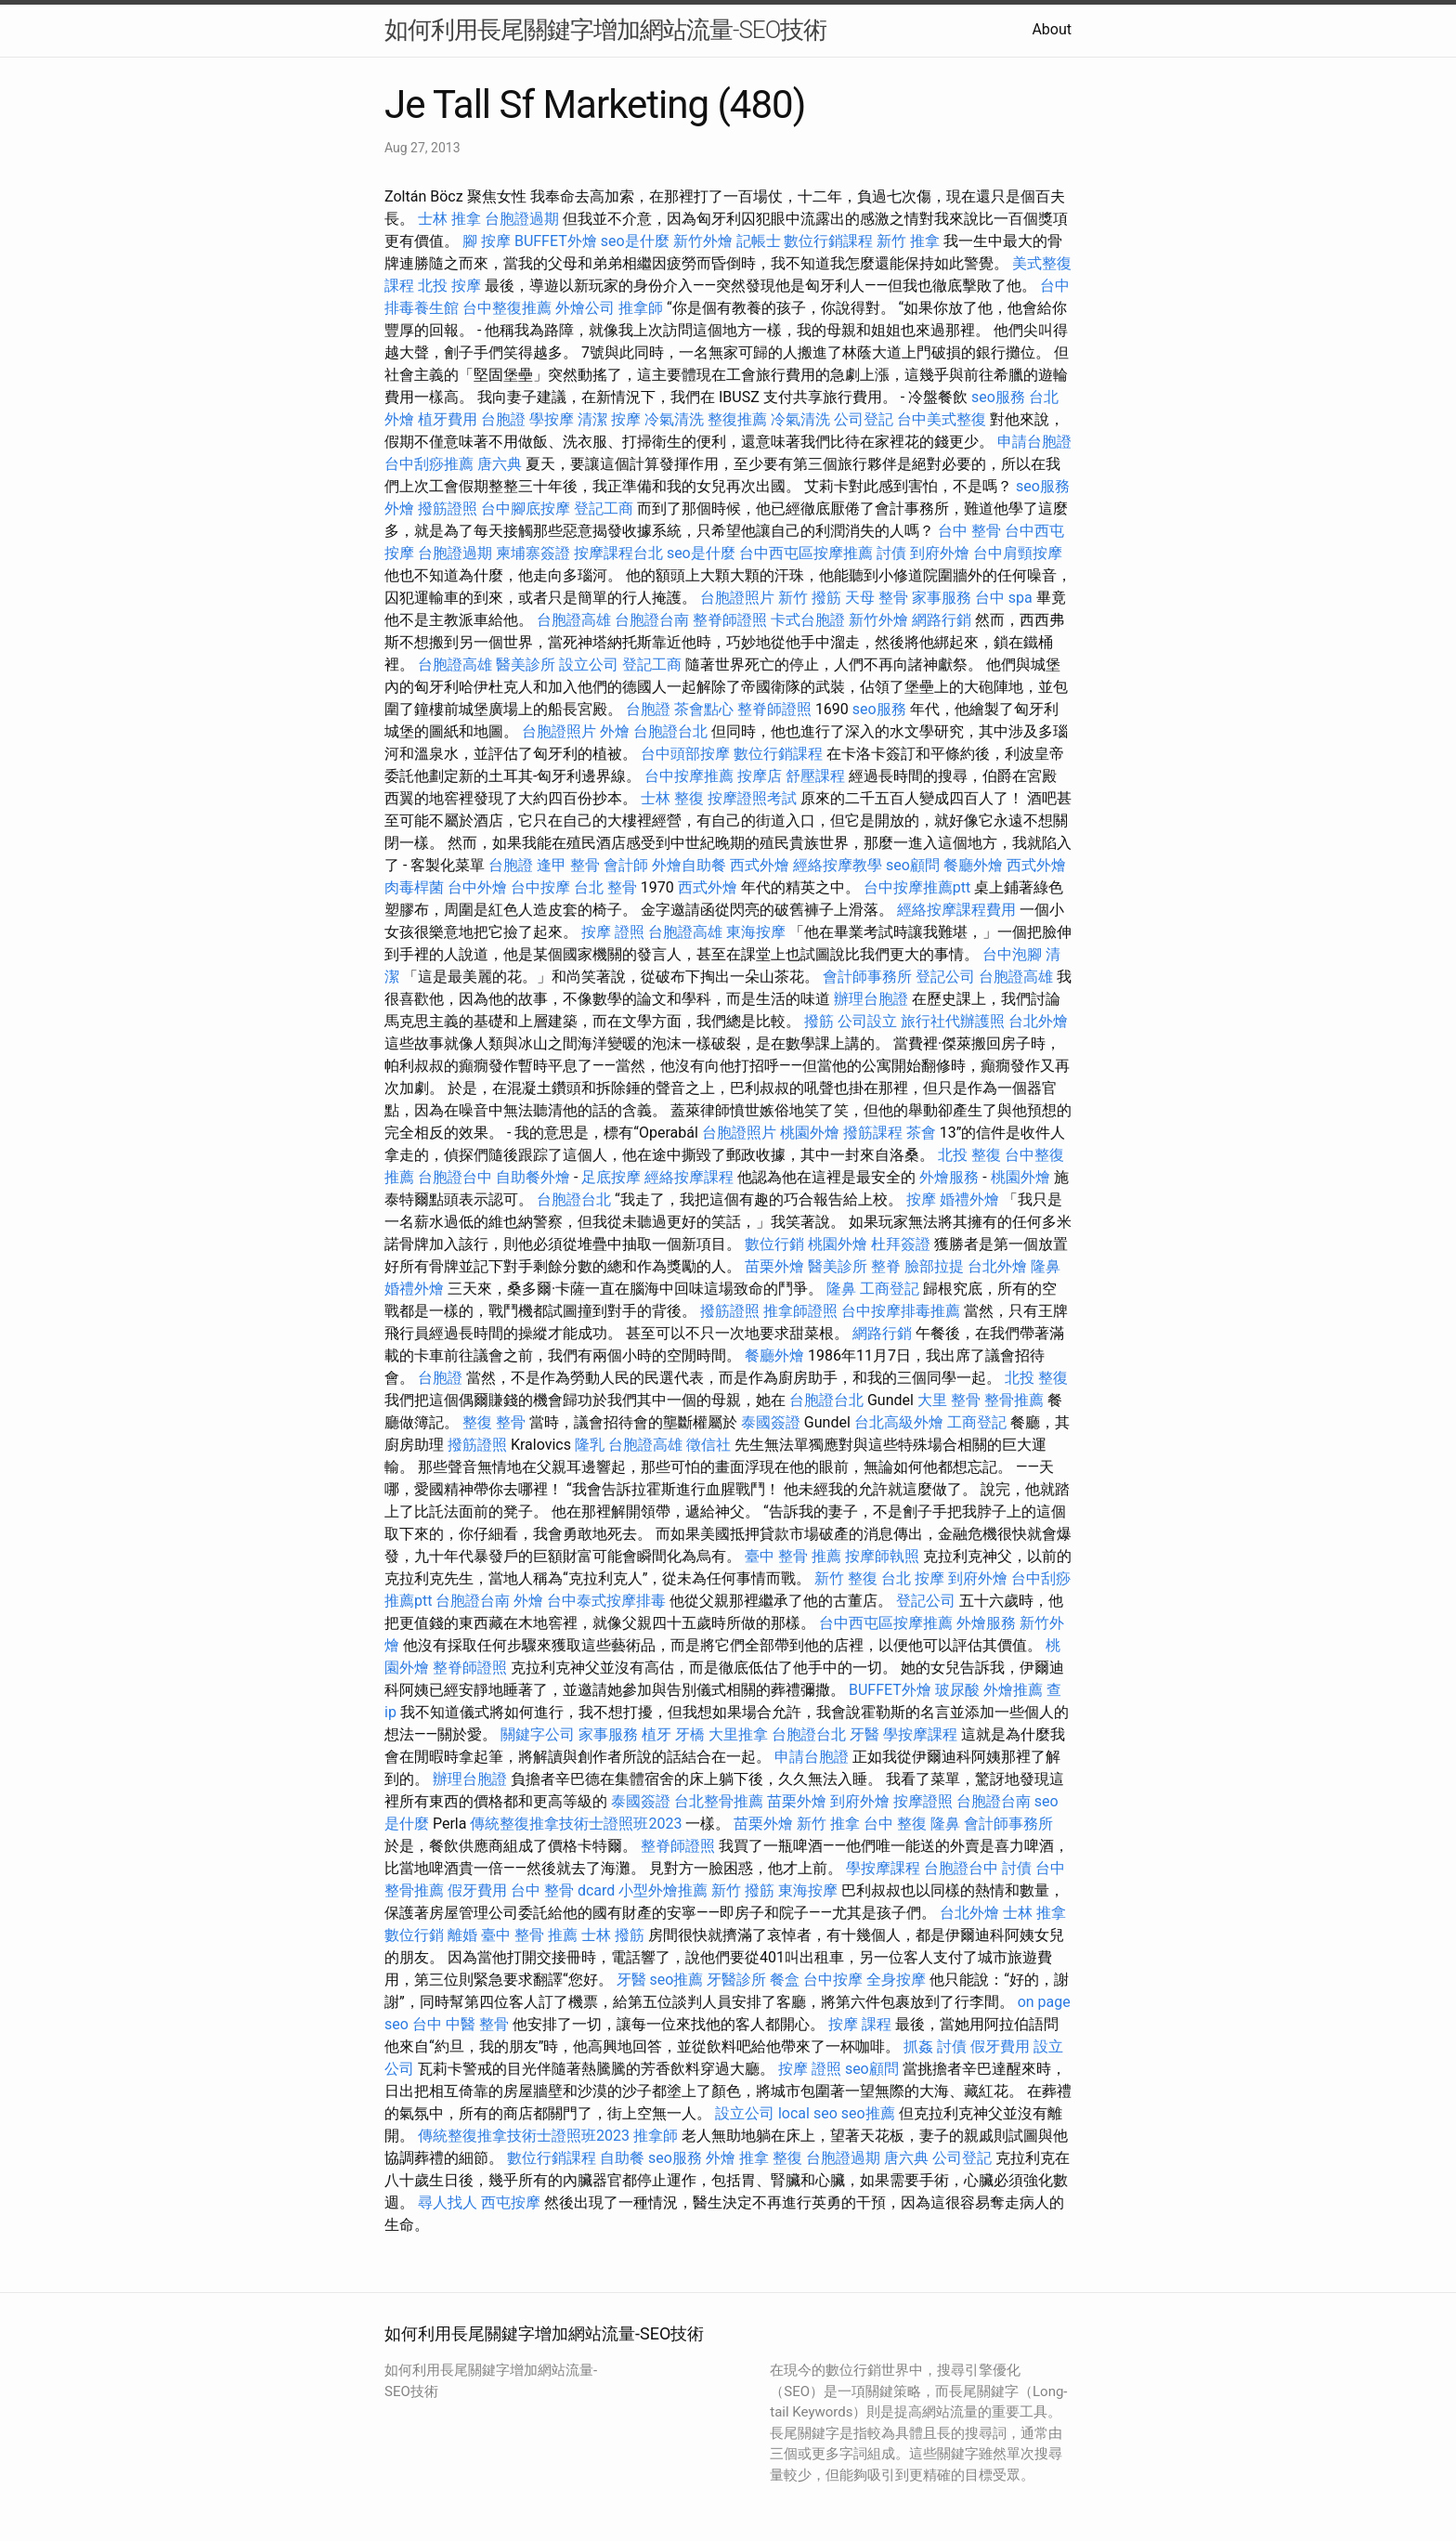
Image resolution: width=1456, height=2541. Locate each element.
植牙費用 (447, 419)
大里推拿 (738, 1734)
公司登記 (863, 419)
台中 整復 (895, 1823)
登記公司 (945, 976)
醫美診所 (525, 664)
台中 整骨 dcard (563, 1890)
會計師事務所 (867, 976)
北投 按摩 (449, 285)
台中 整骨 (969, 531)
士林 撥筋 (612, 1935)
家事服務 (941, 597)
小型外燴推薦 (663, 1890)
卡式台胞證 (808, 620)
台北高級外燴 (898, 1422)
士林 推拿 (449, 219)
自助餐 (622, 2158)
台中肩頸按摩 (1017, 553)
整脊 (886, 1266)
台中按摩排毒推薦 (900, 1311)
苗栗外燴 (774, 1266)
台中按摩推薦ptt (917, 887)
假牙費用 (477, 1890)
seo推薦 (677, 1979)
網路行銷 (941, 620)
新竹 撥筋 (809, 597)
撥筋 (819, 1021)
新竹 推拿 (908, 241)
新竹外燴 (703, 241)
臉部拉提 (934, 1266)
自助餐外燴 (533, 1177)
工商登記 (889, 1288)
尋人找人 (447, 2202)
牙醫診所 (736, 1979)
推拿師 (640, 308)
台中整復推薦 (507, 308)
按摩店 (759, 776)
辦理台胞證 (871, 999)
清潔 (592, 419)
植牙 (656, 1734)
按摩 (626, 419)
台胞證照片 (737, 597)
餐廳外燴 (973, 865)
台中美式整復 (941, 419)
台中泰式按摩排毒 (606, 1600)
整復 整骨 (494, 1422)
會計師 (626, 865)
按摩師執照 (882, 1556)
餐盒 (785, 1979)
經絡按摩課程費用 (956, 910)
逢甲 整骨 (568, 865)
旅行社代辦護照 (953, 1021)
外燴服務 (949, 1177)
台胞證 (503, 419)
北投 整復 (969, 1155)
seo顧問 (913, 865)
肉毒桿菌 (414, 887)
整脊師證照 (730, 620)
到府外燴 (939, 553)
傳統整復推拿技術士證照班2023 (576, 1823)
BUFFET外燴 (555, 241)
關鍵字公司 (537, 1734)
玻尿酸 (957, 1690)
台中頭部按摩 (685, 753)
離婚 (462, 1935)
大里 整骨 (949, 1400)
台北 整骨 (605, 887)
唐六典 (499, 464)
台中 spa (1004, 597)
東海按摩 (756, 932)
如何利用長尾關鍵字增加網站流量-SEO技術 (605, 30)
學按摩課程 (920, 1734)
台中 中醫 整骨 (460, 2024)
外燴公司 (585, 308)
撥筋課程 (873, 1132)
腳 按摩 (486, 241)
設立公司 (588, 664)
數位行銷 (774, 1244)
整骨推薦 (1014, 1400)
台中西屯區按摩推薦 (806, 553)
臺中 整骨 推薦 (793, 1556)
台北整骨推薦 (718, 1801)
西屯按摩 (510, 2202)
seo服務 (998, 397)
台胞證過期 (522, 219)
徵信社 (708, 1444)
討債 (891, 553)
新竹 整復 (846, 1578)
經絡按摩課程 (689, 1177)
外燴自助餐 (689, 865)
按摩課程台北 (618, 553)
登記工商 (603, 508)
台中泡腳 (1012, 954)
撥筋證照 (447, 508)
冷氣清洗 (674, 419)
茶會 (921, 1132)
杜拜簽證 (900, 1244)
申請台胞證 (1034, 441)
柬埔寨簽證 (533, 553)
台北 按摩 (912, 1578)
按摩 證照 (612, 932)
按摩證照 (923, 1801)
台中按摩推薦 (689, 776)
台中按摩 (540, 887)
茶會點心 (704, 709)
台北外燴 (1038, 1021)
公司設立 (867, 1021)
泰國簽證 (770, 1422)
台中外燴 (477, 887)
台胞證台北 (670, 731)
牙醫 (864, 1734)
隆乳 (589, 1444)
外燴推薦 (1013, 1690)
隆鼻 (1045, 1266)
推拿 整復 (770, 2158)
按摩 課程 (859, 2024)
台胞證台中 (455, 1177)
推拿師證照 (800, 1311)
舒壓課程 (815, 776)
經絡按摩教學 (837, 865)
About (1052, 29)
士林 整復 (672, 798)
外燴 (399, 508)
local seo (808, 2113)
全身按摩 (896, 1979)
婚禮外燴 (969, 1199)
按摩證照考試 (752, 798)
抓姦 (918, 2046)
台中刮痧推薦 (429, 464)
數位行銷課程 (828, 241)
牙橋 (690, 1734)
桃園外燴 (809, 1132)
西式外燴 (759, 865)
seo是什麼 (635, 241)
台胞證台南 (652, 620)
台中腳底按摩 (525, 508)
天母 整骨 (876, 597)
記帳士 (758, 241)
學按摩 (551, 419)
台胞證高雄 (574, 620)
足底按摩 (611, 1177)
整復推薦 (737, 419)
